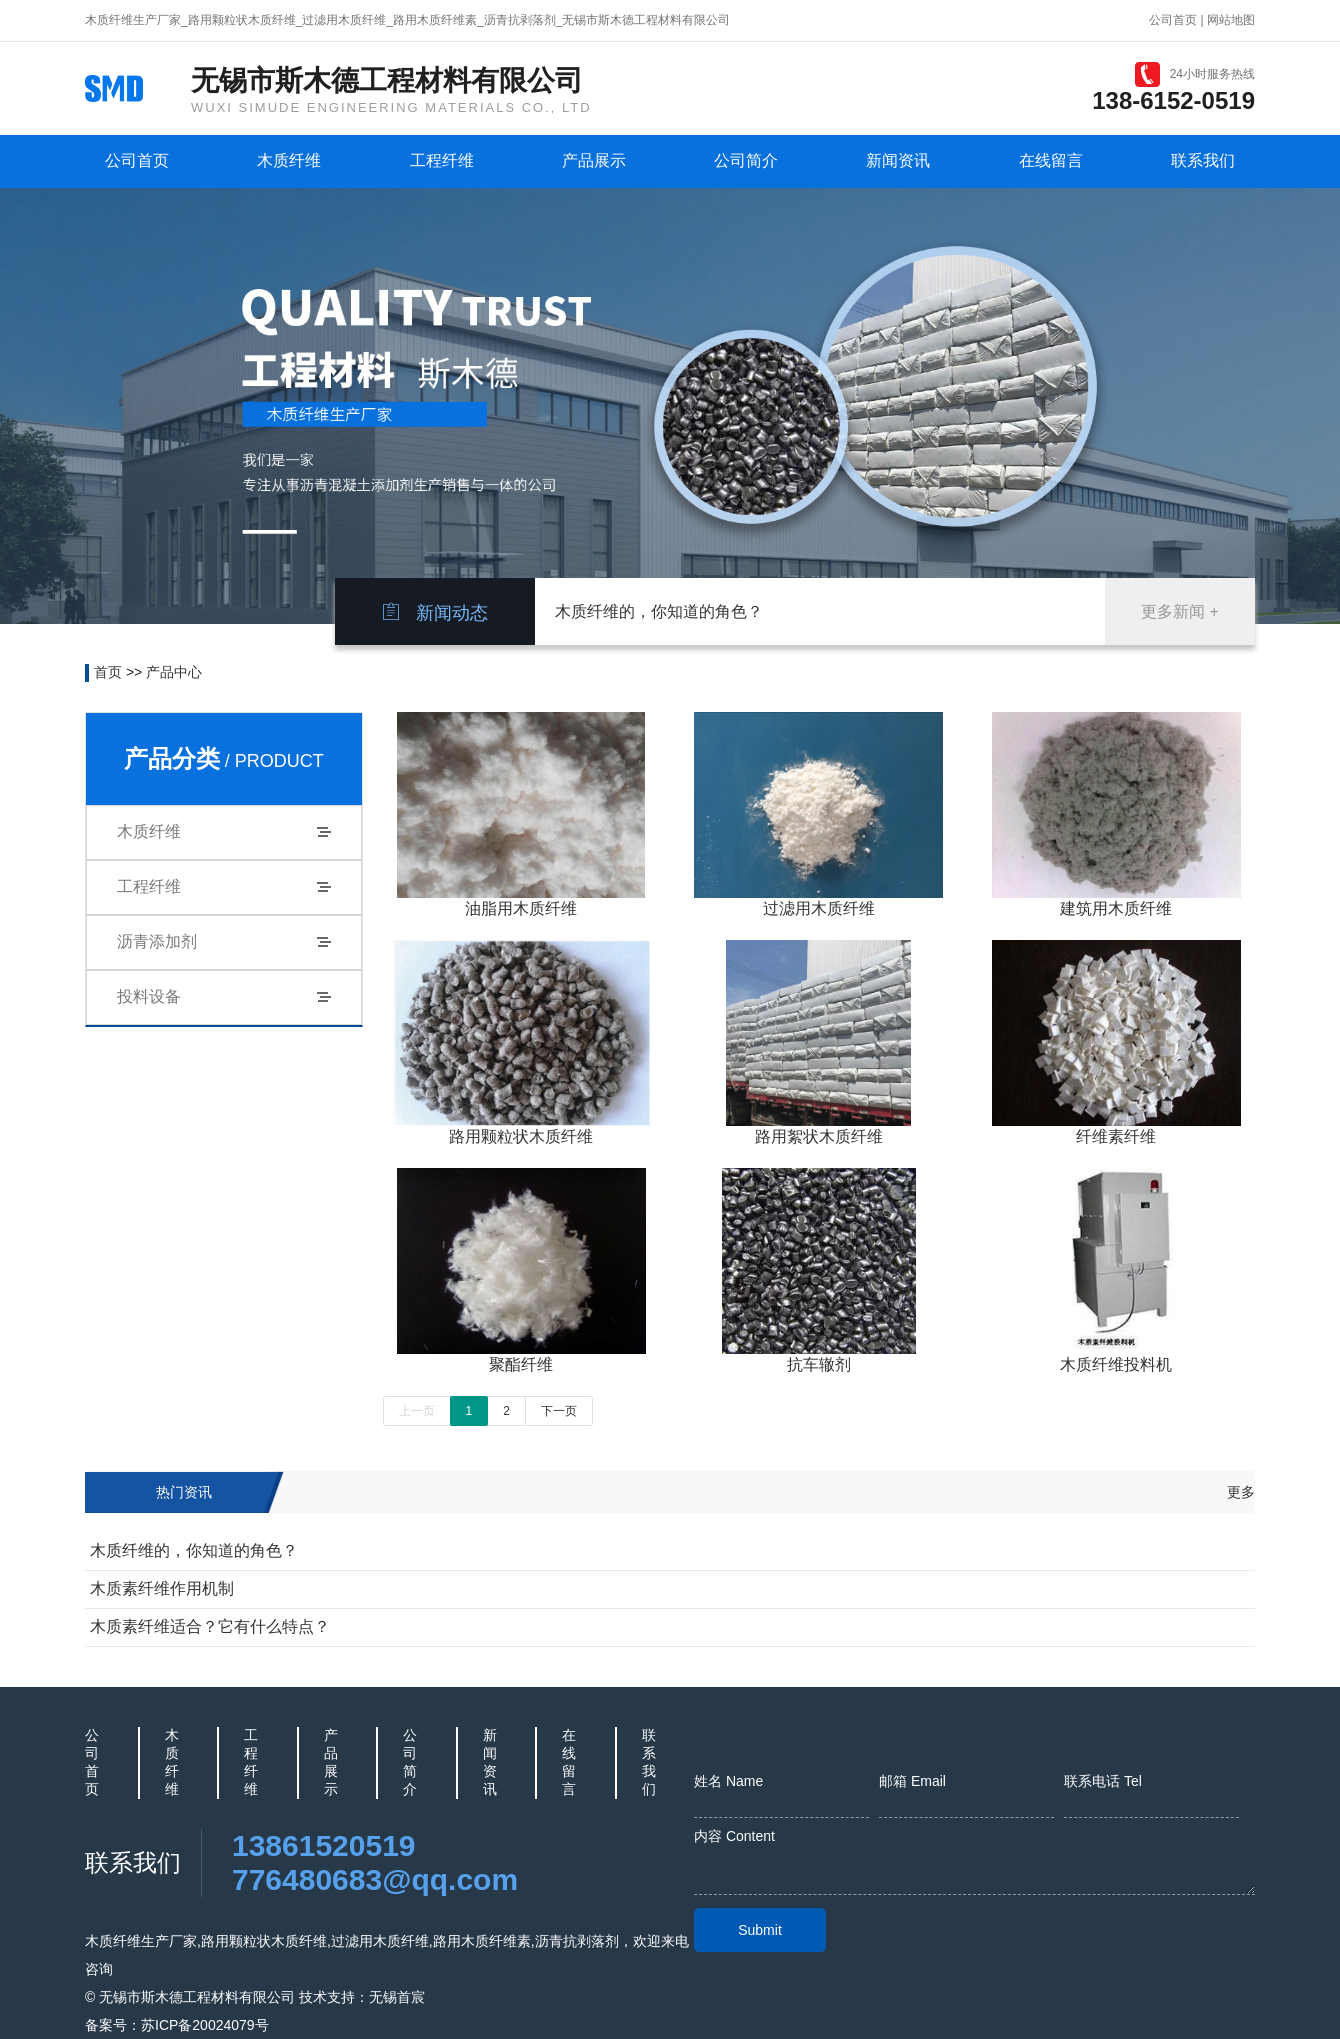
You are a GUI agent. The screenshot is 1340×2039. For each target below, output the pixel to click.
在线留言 (1051, 160)
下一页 (559, 1411)
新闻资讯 (898, 160)
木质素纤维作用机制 (162, 1588)
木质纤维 (289, 160)
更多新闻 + (1180, 611)
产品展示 (594, 160)
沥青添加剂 (157, 941)
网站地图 (1231, 20)
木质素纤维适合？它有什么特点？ (210, 1626)
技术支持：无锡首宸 (362, 1997)
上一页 (417, 1411)
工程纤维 (442, 160)
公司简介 (746, 160)
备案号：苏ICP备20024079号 (177, 2025)
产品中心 (174, 672)
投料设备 (149, 996)
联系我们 (1203, 160)
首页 (108, 672)
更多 (1241, 1492)
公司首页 (1173, 20)
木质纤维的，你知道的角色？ (659, 611)
